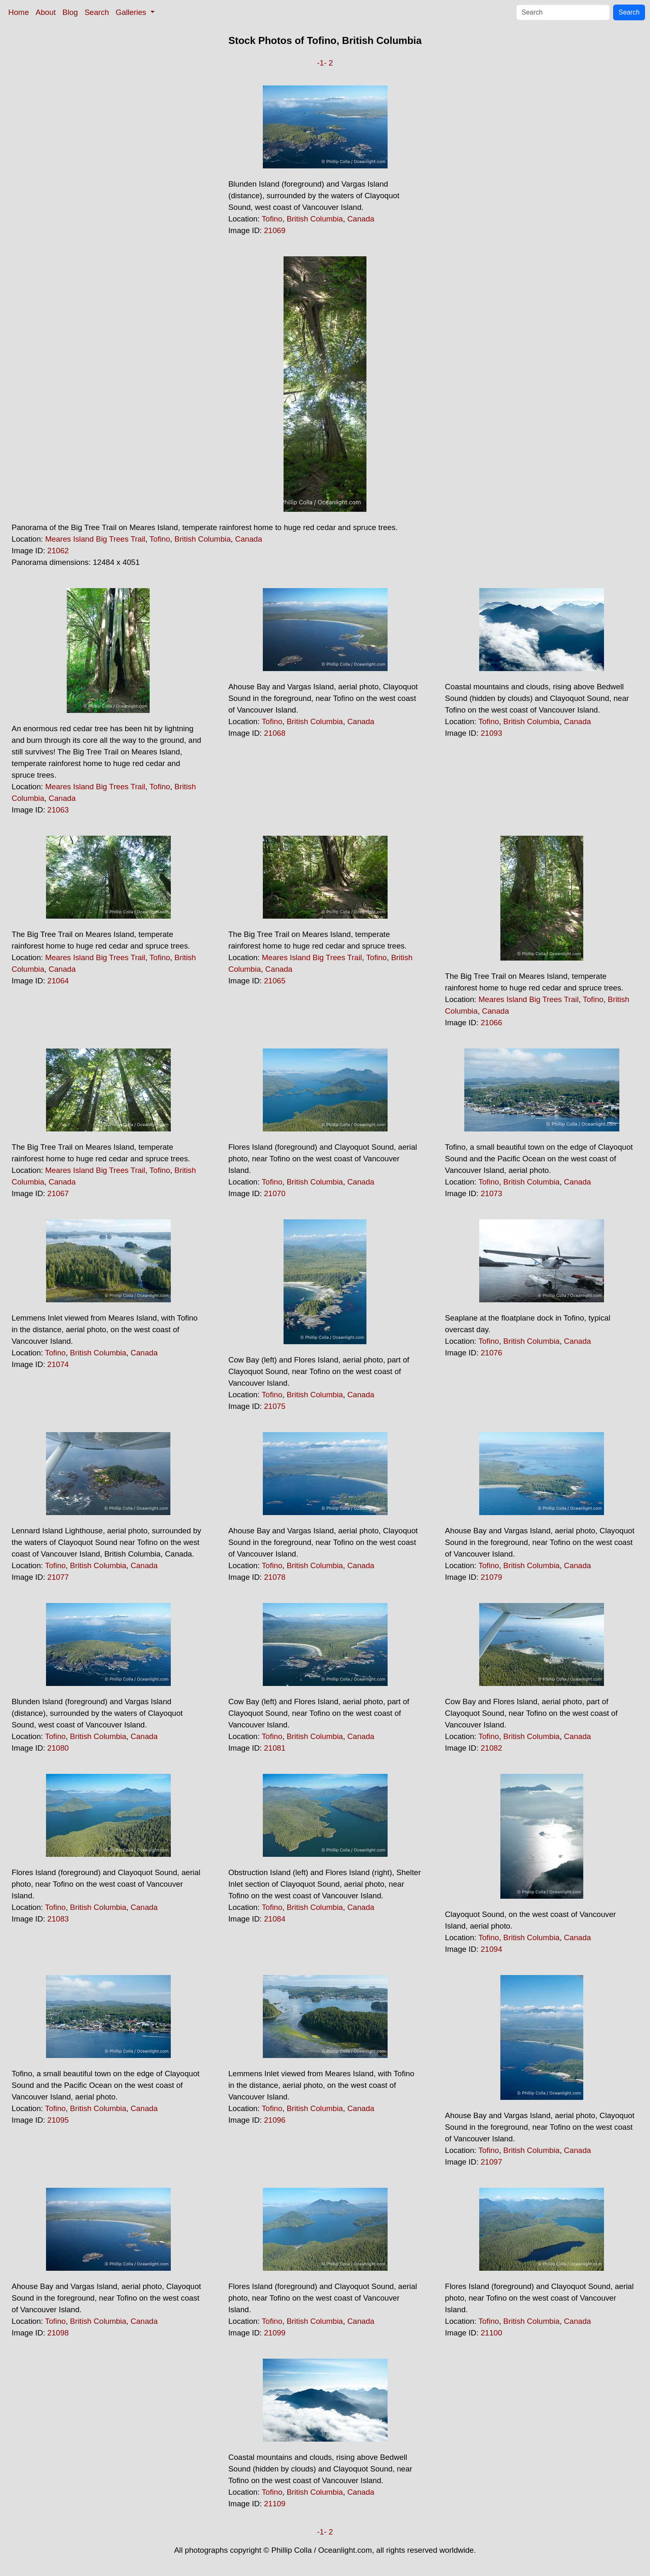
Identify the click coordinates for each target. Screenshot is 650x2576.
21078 (275, 1577)
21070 (275, 1193)
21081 (275, 1748)
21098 (58, 2332)
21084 (275, 1918)
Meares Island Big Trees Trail (95, 539)
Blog (70, 12)
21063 (58, 809)
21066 (491, 1022)
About (46, 12)
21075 (275, 1406)
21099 (275, 2332)
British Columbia (314, 218)
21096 (275, 2120)
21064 (58, 980)
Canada (360, 218)
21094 (491, 1949)
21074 (58, 1364)
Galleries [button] (132, 12)
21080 (58, 1748)
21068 (275, 733)
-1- (322, 62)
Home (18, 12)
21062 (58, 550)
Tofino (272, 218)
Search (97, 12)
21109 (275, 2503)
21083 (58, 1918)
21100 (491, 2332)
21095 (58, 2120)
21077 (58, 1577)
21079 (491, 1577)
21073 (491, 1193)
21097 (491, 2162)
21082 (491, 1748)
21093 (491, 733)
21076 (491, 1352)
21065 (275, 980)
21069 (275, 230)
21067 (58, 1193)
